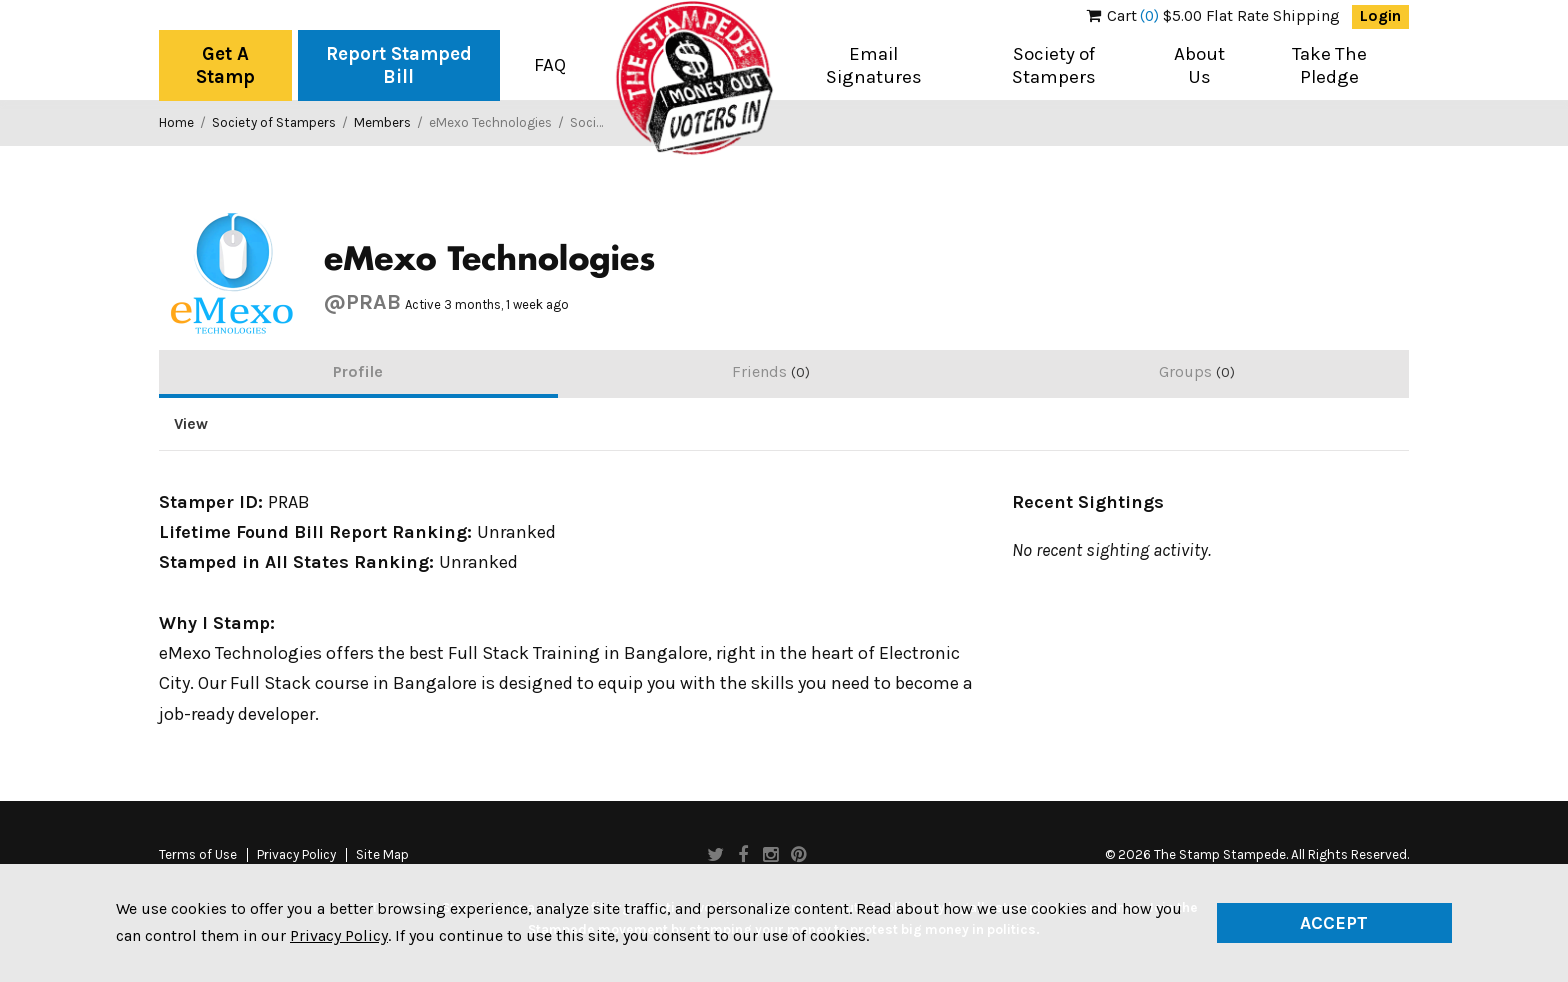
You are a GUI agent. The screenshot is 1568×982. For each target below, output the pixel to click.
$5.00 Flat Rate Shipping (1213, 16)
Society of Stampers (1054, 65)
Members (382, 122)
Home (176, 122)
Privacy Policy (296, 855)
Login (1380, 16)
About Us (1199, 65)
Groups (1197, 371)
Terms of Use (198, 855)
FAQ (550, 65)
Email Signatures (874, 65)
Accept (1334, 923)
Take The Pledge (1329, 65)
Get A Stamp (225, 65)
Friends (771, 371)
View (191, 424)
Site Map (382, 855)
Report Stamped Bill (399, 65)
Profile (358, 371)
